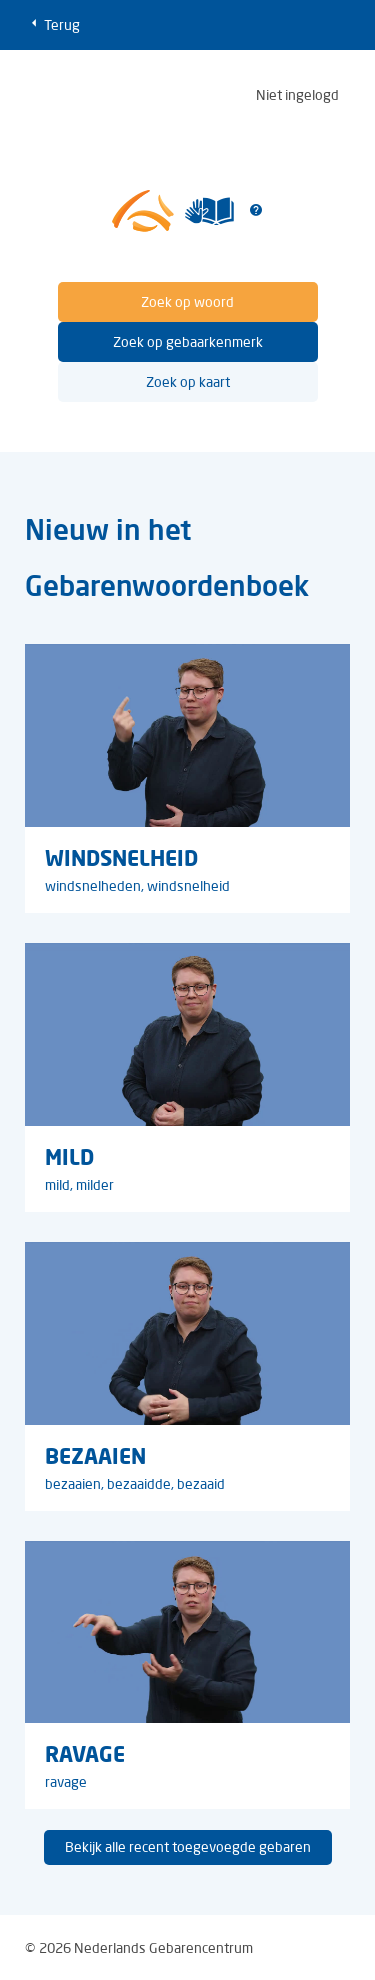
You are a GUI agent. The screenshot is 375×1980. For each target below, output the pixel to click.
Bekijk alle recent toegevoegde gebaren (188, 1847)
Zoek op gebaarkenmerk (188, 342)
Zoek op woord (187, 302)
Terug (52, 24)
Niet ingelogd (297, 95)
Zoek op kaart (188, 382)
